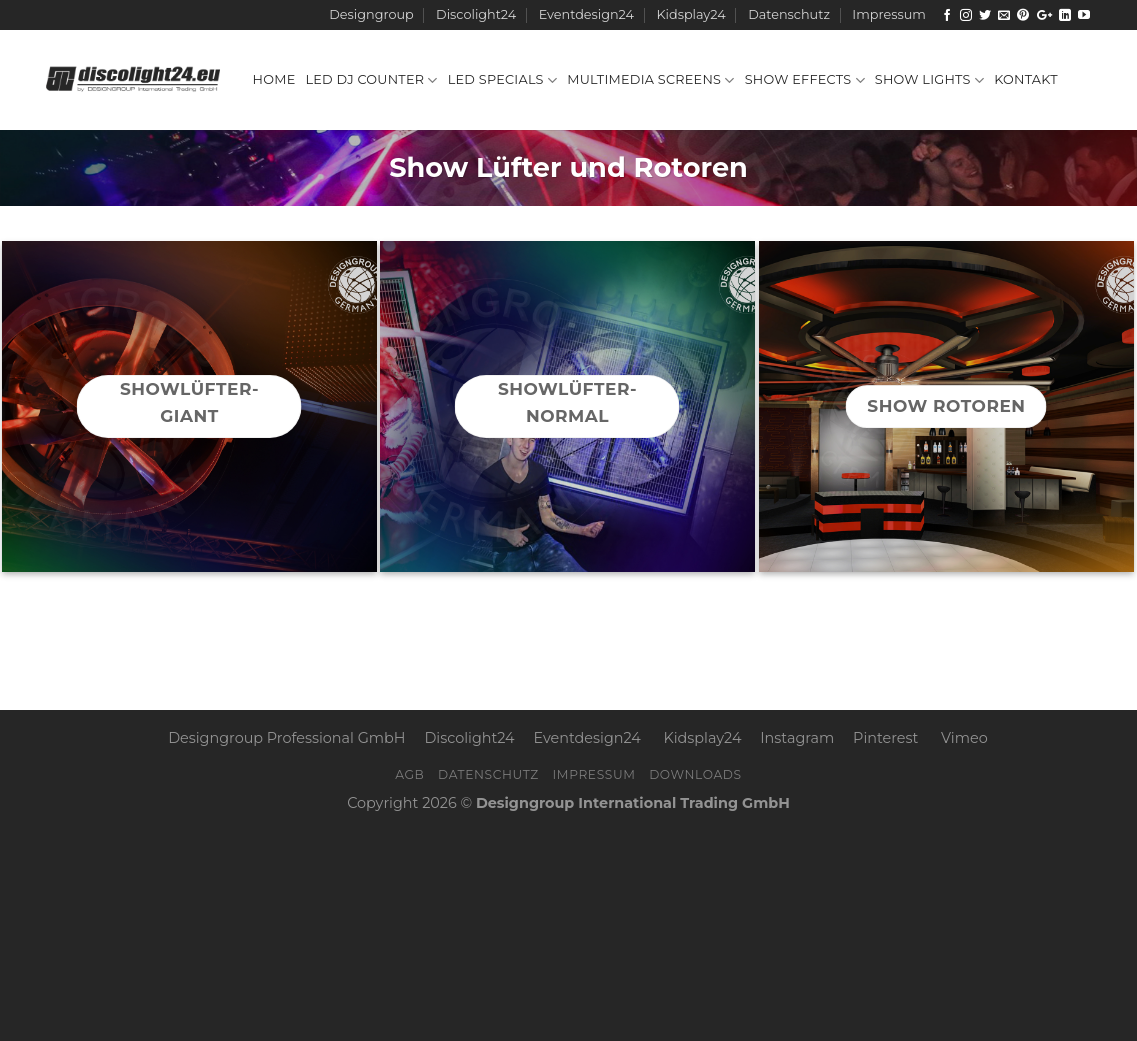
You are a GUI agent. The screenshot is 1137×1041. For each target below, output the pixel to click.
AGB (409, 774)
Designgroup (371, 14)
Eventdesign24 (586, 14)
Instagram (797, 738)
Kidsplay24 (690, 14)
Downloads (695, 774)
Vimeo (964, 738)
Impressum (888, 14)
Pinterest (885, 738)
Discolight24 (476, 14)
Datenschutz (789, 14)
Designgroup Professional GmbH (286, 738)
